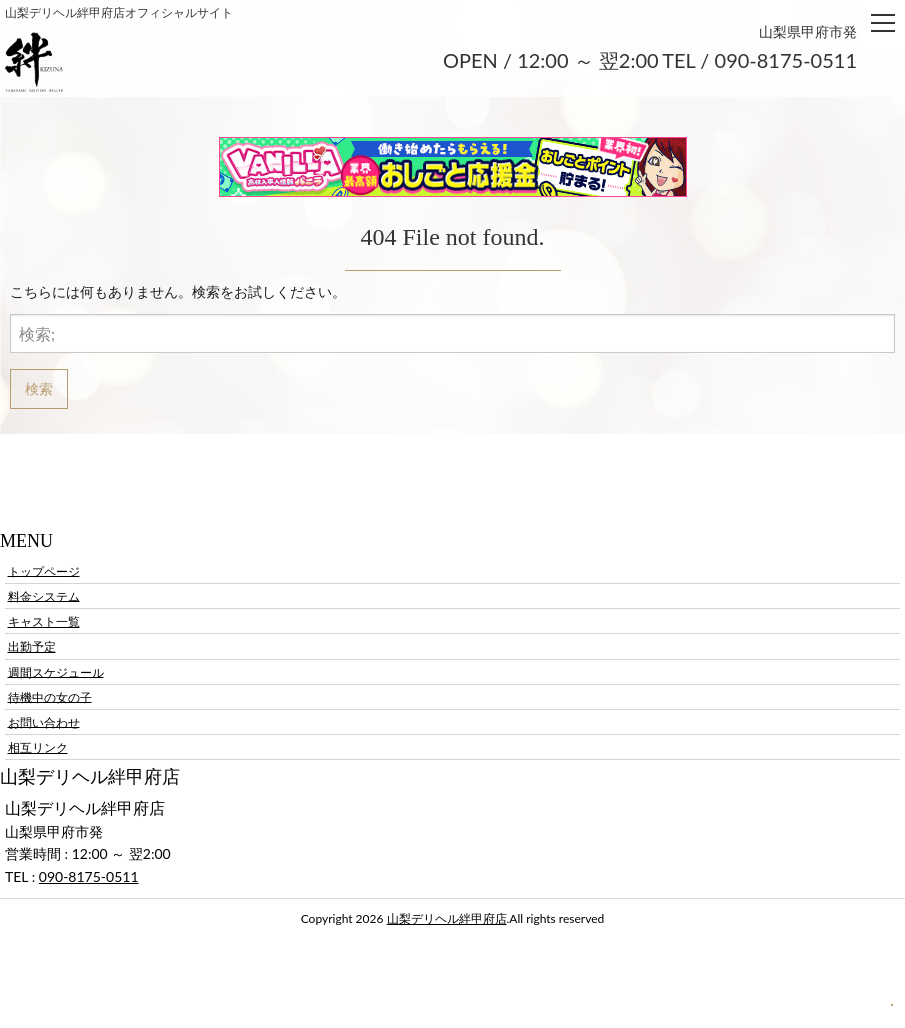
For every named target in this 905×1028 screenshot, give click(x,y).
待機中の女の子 (50, 696)
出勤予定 (32, 646)
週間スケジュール (56, 671)
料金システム (44, 595)
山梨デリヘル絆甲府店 (447, 918)
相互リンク (38, 747)
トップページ (44, 570)
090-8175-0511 (89, 876)
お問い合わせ (44, 721)
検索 (39, 388)
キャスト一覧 (44, 621)
